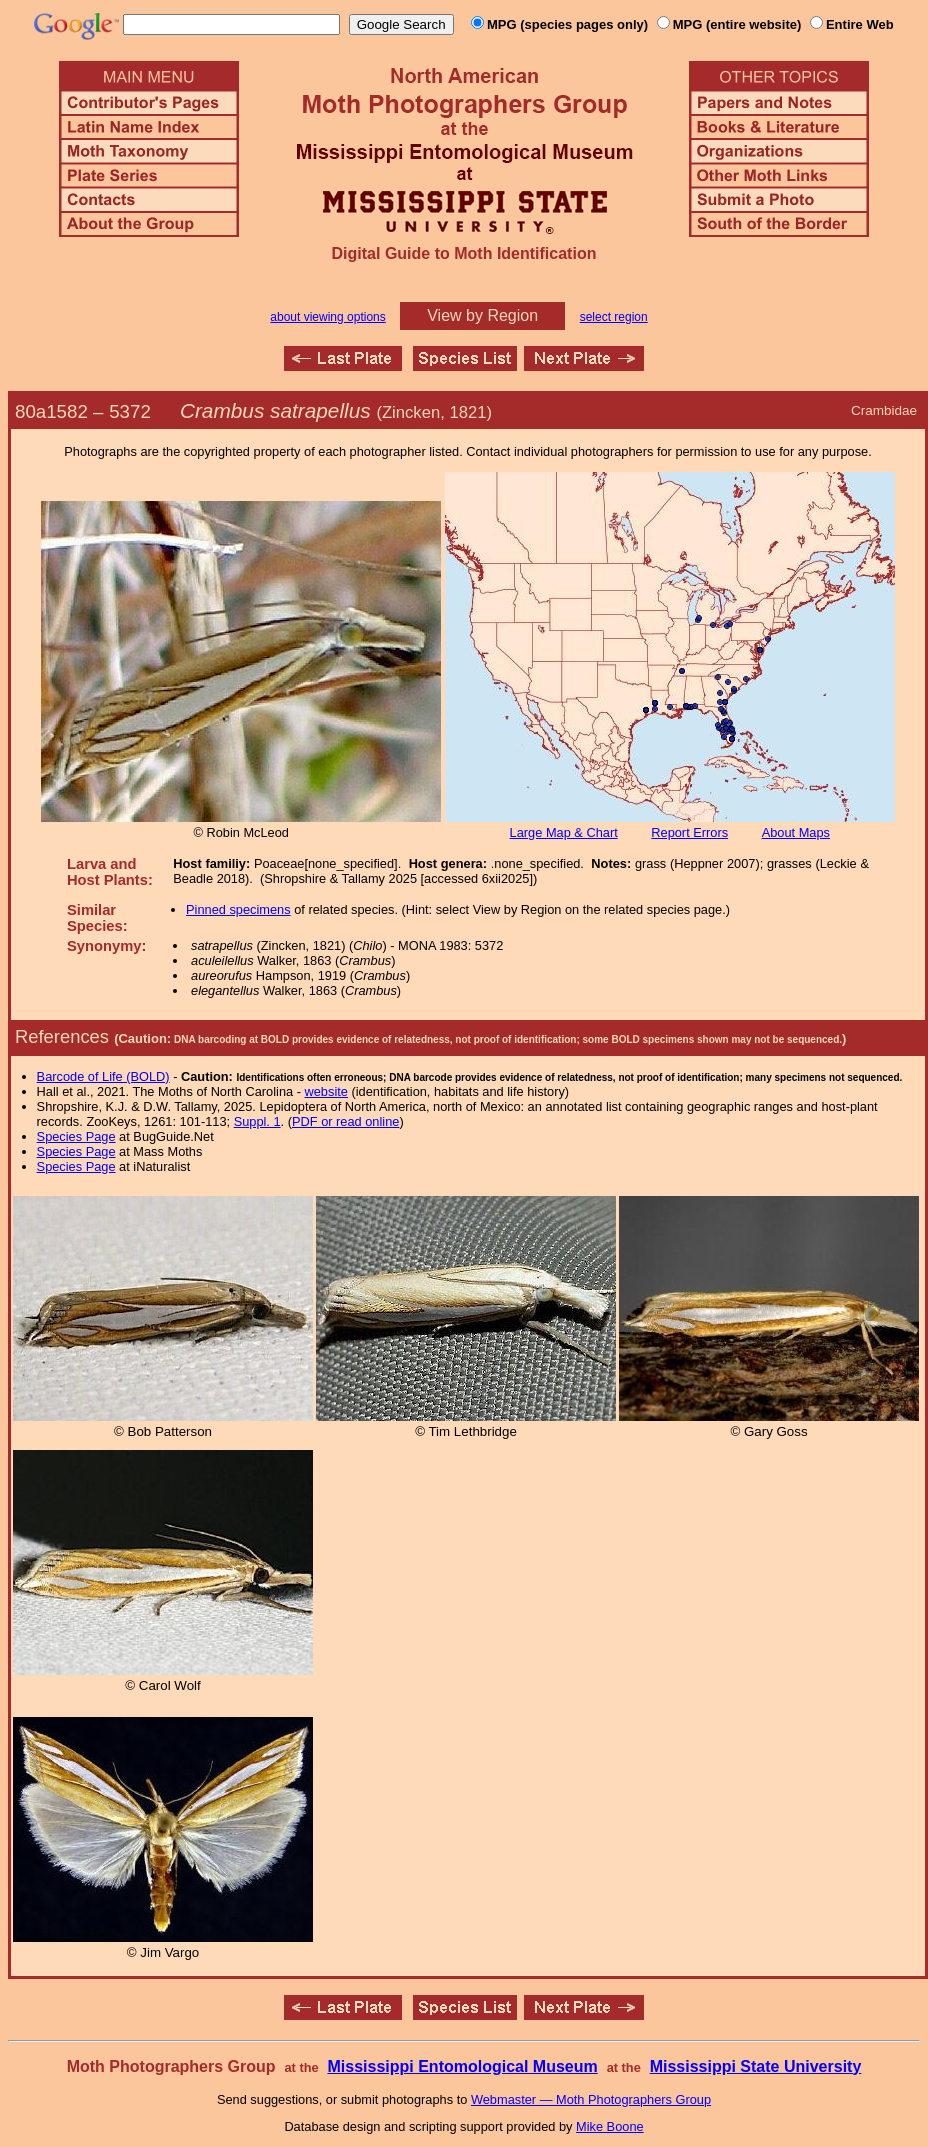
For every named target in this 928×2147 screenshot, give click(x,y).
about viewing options (327, 317)
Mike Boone (610, 2126)
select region (614, 317)
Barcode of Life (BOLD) (103, 1076)
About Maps (796, 832)
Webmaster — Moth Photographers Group (591, 2099)
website (326, 1091)
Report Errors (689, 832)
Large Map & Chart (564, 832)
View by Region (482, 315)
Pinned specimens (238, 909)
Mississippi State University (756, 2066)
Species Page (76, 1136)
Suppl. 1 (257, 1121)
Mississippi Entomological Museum (462, 2066)
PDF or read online (345, 1121)
